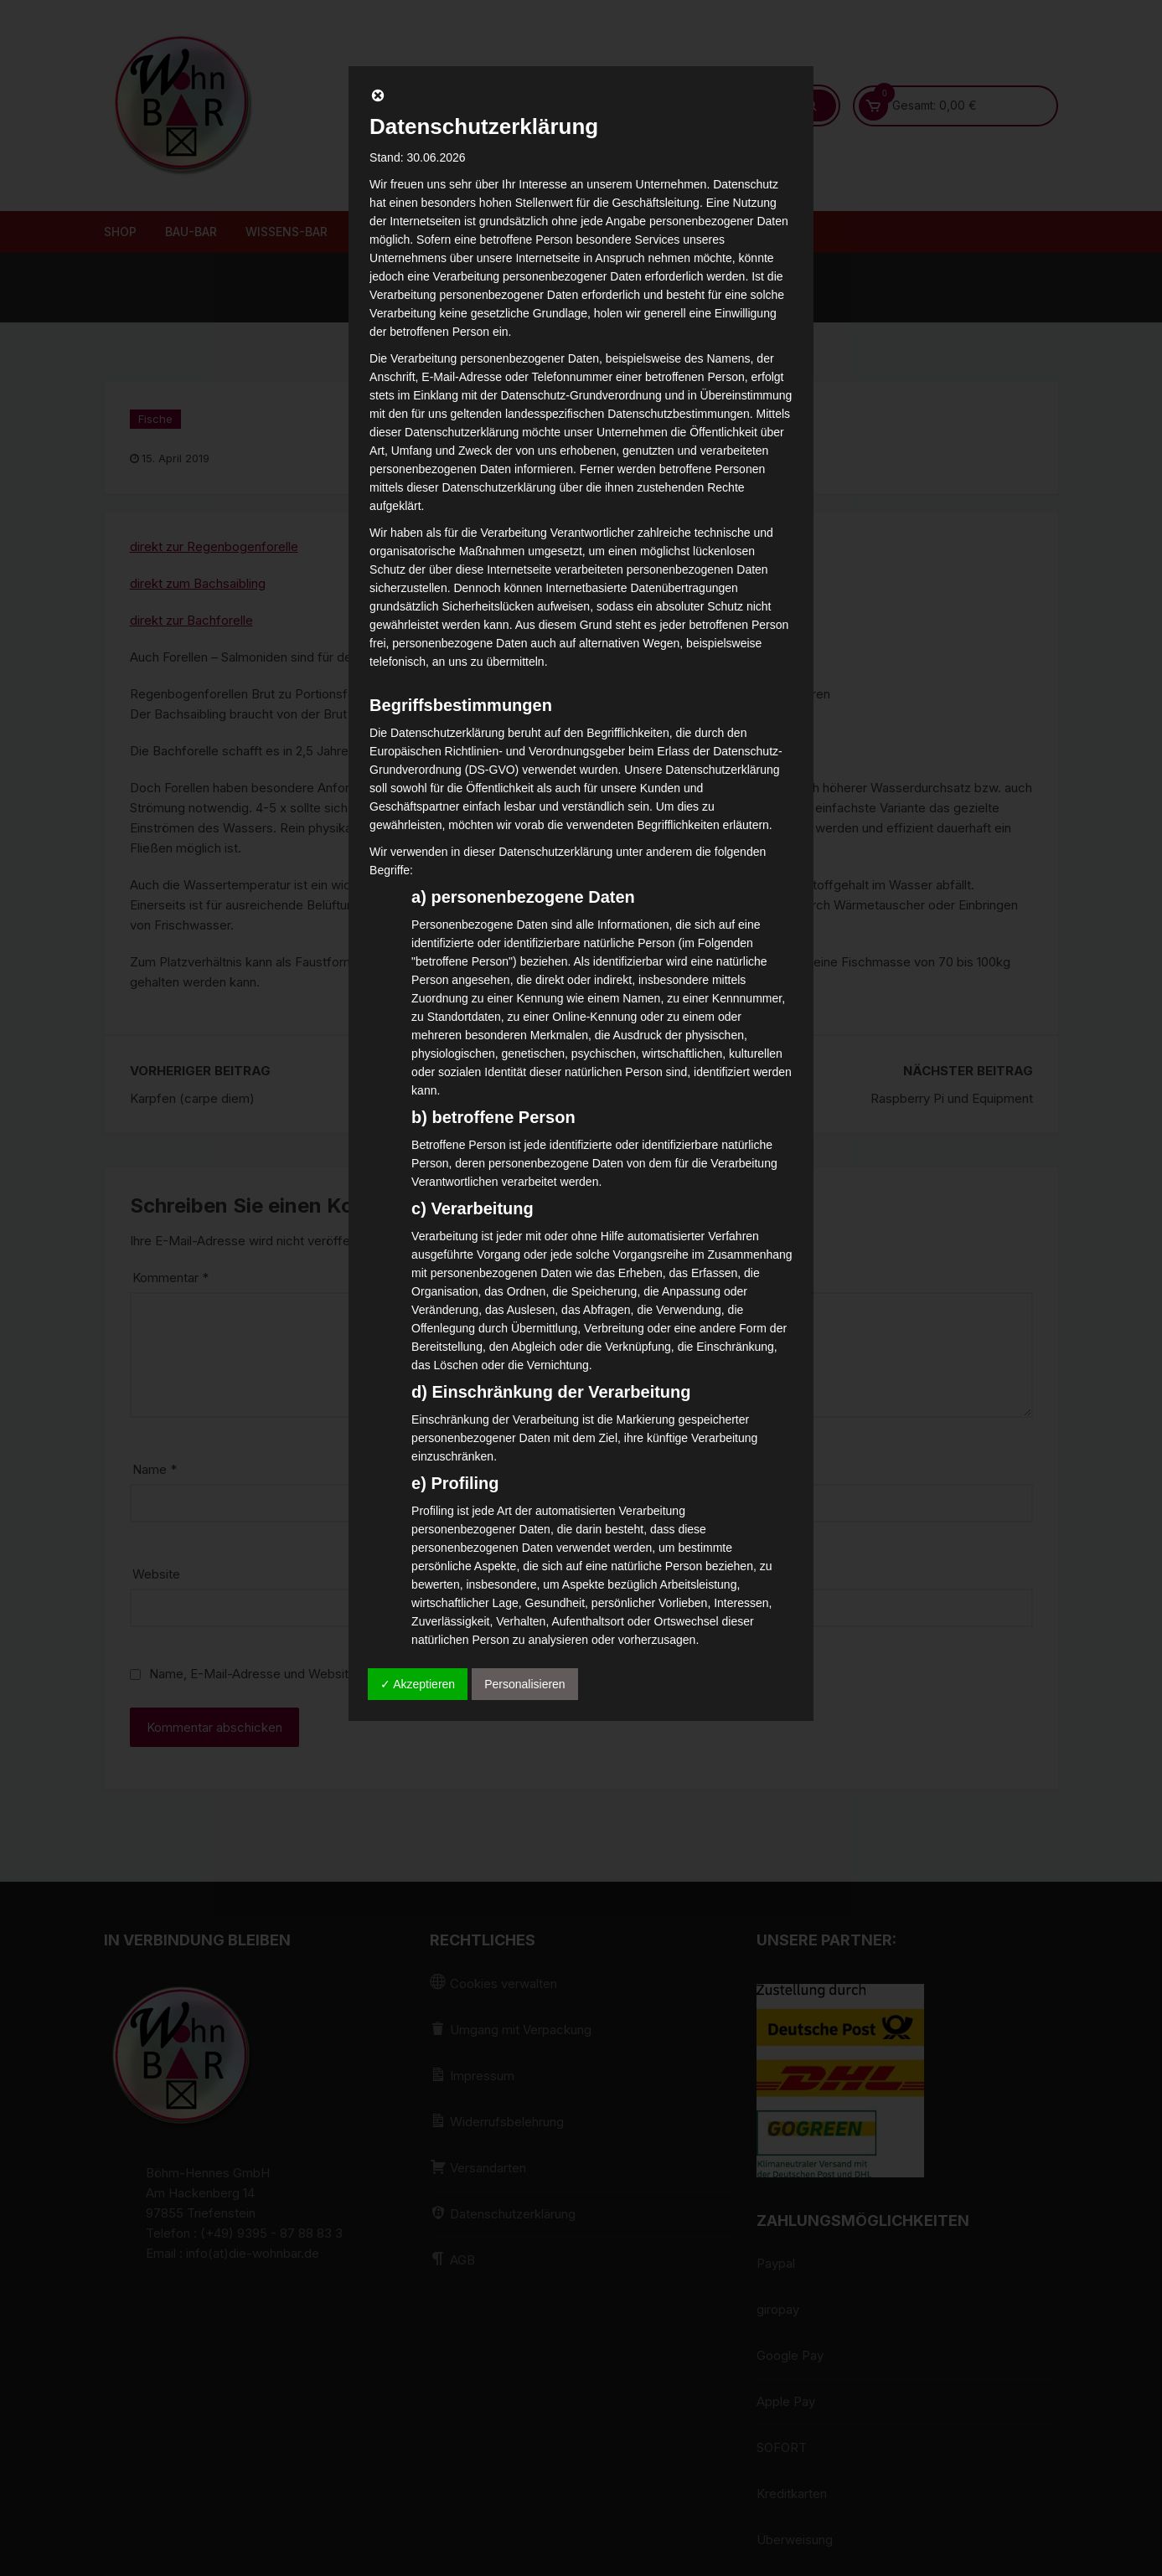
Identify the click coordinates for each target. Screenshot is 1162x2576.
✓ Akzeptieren (417, 1684)
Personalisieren (525, 1684)
